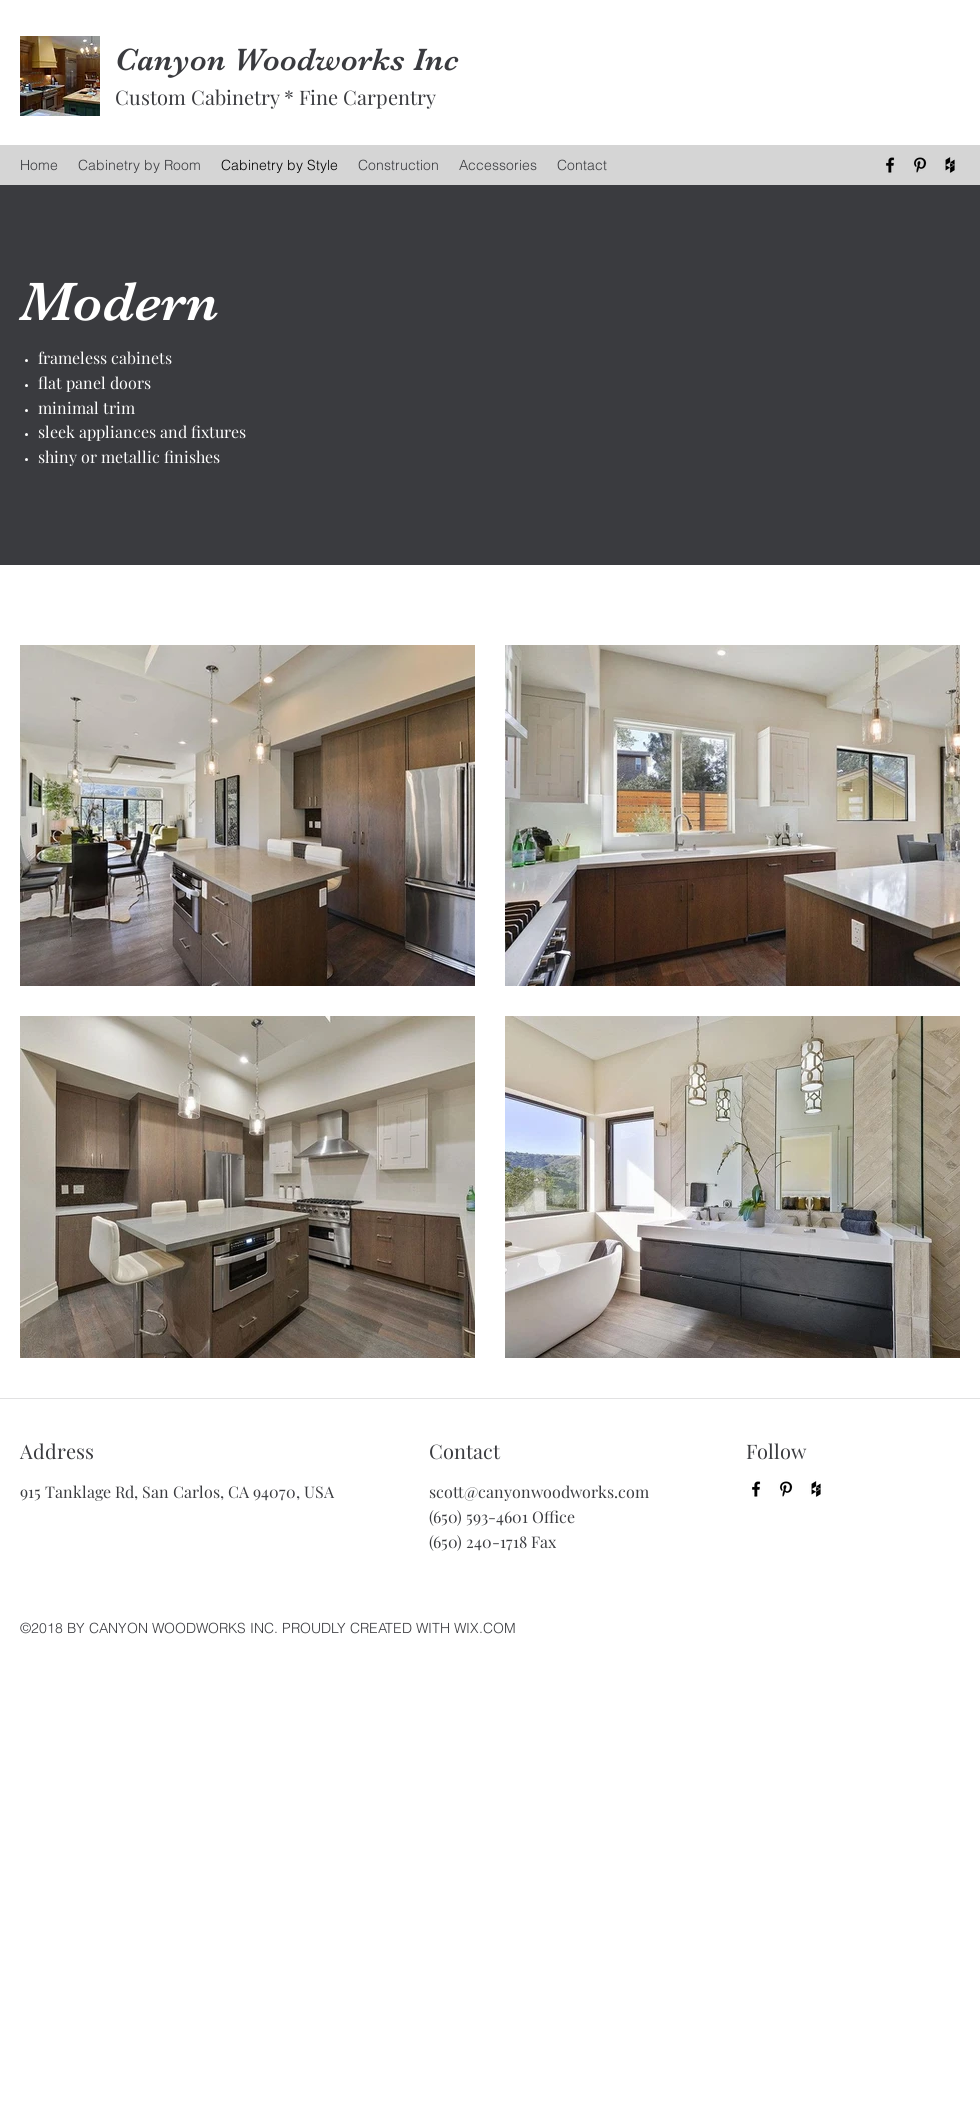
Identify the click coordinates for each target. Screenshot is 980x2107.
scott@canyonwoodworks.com (539, 1491)
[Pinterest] (920, 165)
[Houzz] (950, 165)
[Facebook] (890, 165)
